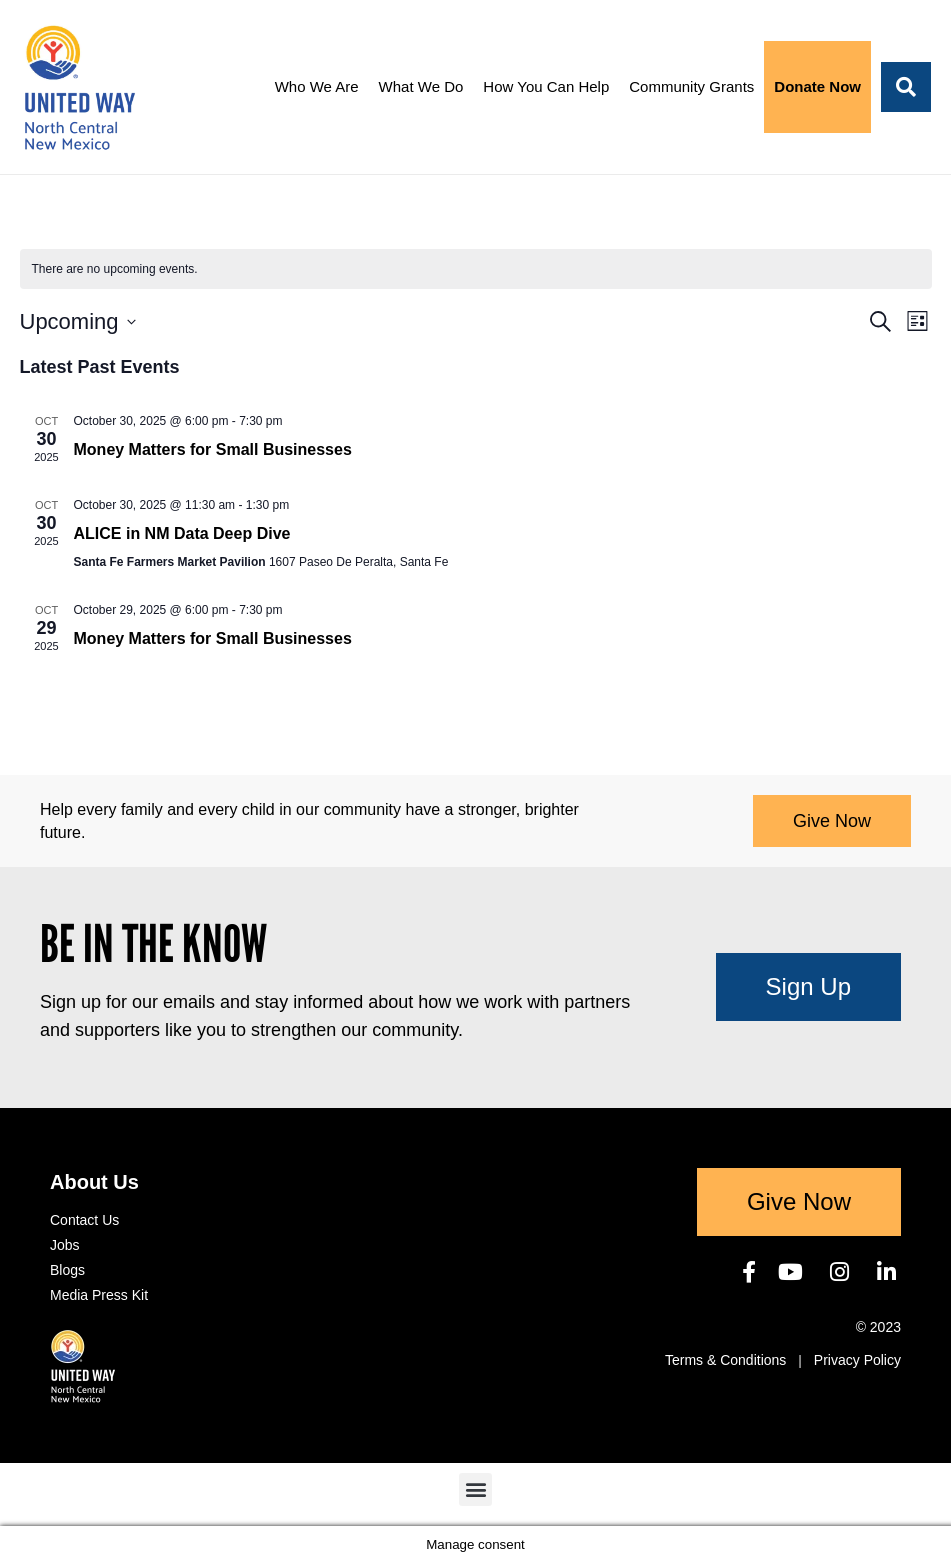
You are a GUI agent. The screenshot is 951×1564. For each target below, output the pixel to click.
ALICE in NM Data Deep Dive (182, 533)
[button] (906, 87)
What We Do (421, 86)
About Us (94, 1182)
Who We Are (317, 86)
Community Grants (691, 86)
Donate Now (817, 86)
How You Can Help (546, 86)
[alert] (476, 269)
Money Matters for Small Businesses (213, 449)
